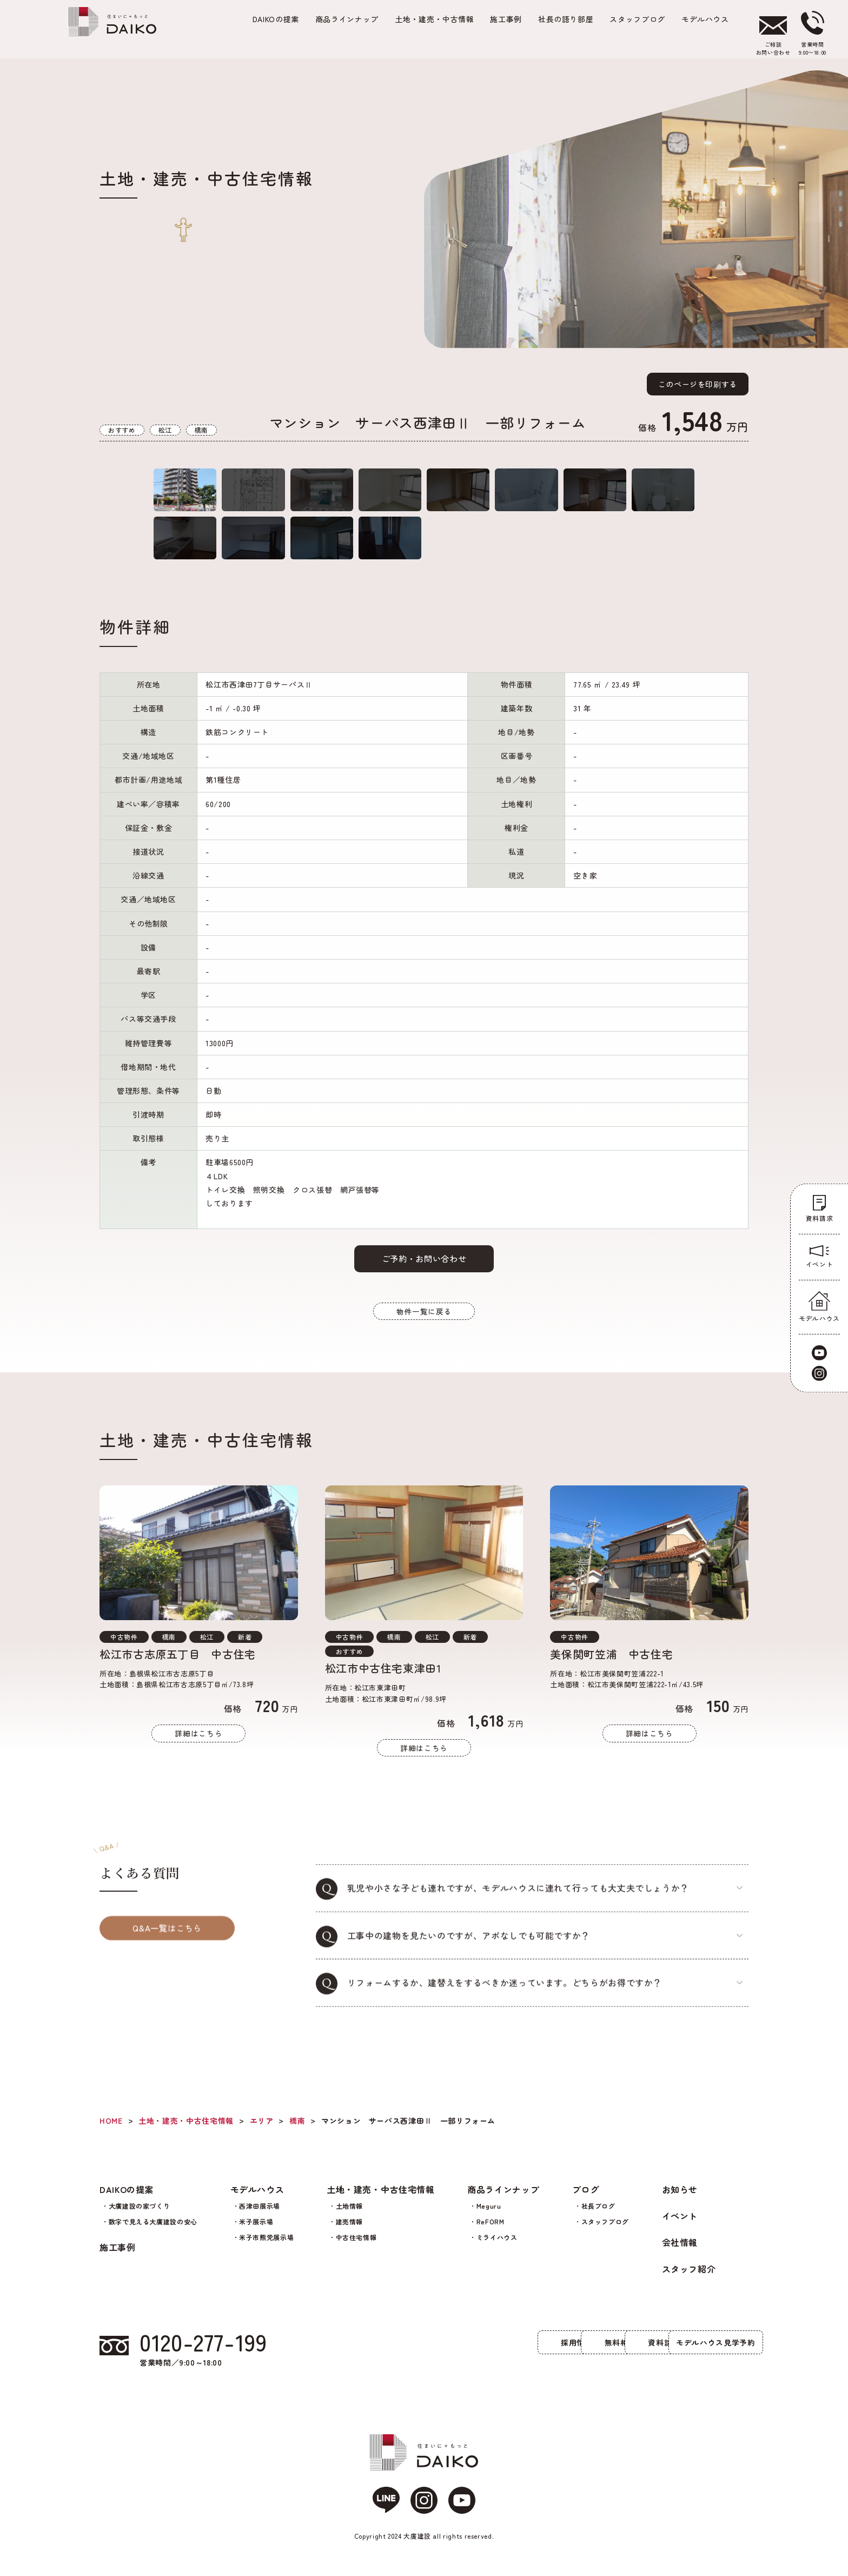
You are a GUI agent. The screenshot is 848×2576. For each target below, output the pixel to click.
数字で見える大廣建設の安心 (153, 2231)
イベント (680, 2226)
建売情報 (349, 2231)
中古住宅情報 (356, 2247)
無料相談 (470, 2352)
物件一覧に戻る (424, 1341)
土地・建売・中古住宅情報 (381, 2200)
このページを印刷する (697, 384)
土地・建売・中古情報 (434, 19)
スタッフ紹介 (689, 2279)
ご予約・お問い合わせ (424, 1286)
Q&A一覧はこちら (167, 1963)
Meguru (488, 2216)
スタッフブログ (637, 19)
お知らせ (680, 2200)
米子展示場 (256, 2231)
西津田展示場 (259, 2216)
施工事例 (506, 19)
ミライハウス (497, 2247)
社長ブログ (598, 2216)
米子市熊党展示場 (266, 2247)
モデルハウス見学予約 (697, 2352)
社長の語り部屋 (565, 19)
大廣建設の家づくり (139, 2216)
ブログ (585, 2200)
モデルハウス (705, 19)
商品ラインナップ (347, 19)
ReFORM (490, 2231)
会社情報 (680, 2252)
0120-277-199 (208, 2353)
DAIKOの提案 (127, 2200)
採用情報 (357, 2352)
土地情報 (349, 2216)
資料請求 (584, 2352)
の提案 (276, 19)
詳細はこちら (198, 1765)
